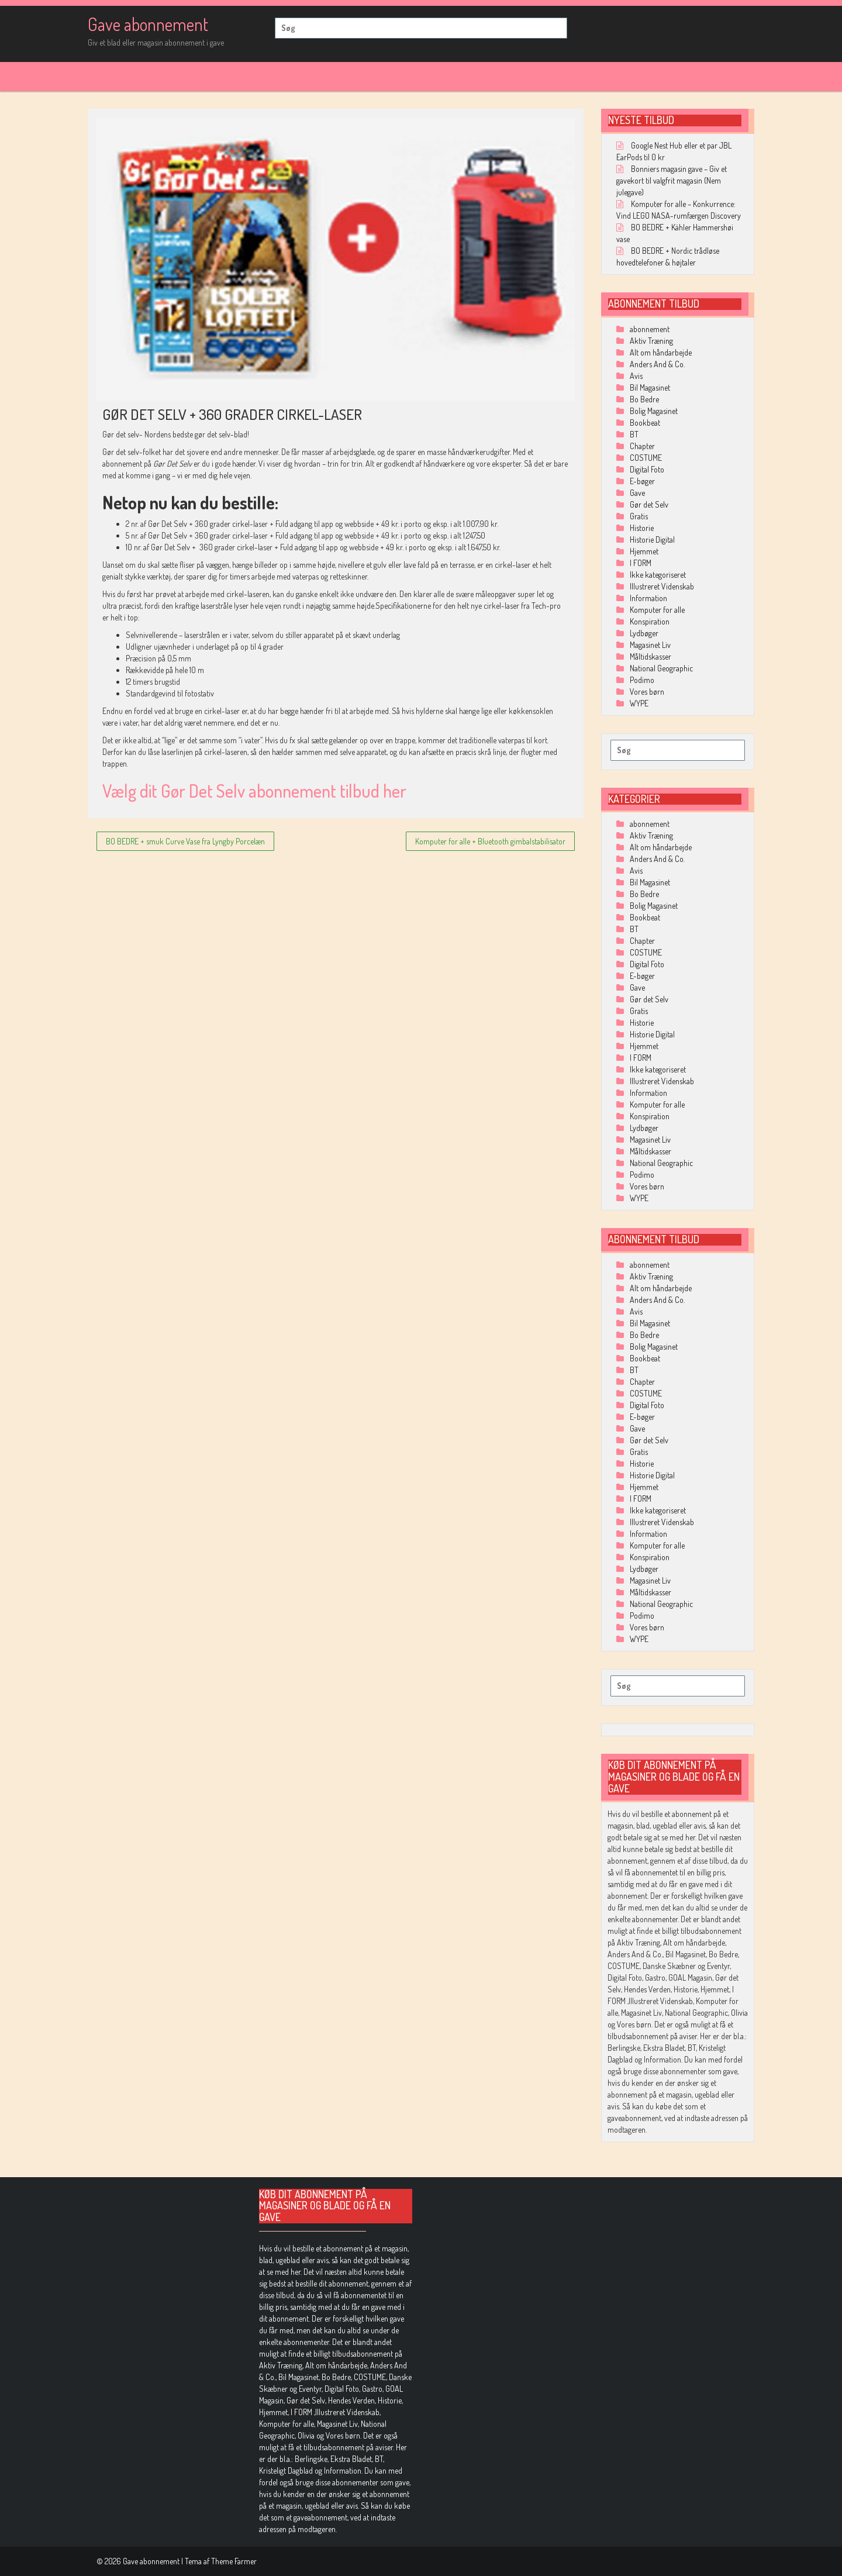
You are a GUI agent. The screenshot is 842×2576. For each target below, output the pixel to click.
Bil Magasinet (650, 387)
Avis (636, 376)
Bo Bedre (644, 399)
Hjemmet (644, 551)
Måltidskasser (650, 656)
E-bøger (642, 481)
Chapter (642, 446)
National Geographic (661, 668)
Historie (642, 528)
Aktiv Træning (651, 341)
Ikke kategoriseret (658, 575)
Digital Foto (647, 469)
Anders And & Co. (657, 364)
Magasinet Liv (650, 645)
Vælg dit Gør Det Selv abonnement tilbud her (254, 791)
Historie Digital (652, 539)
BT (634, 434)
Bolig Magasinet (654, 411)
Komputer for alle (657, 610)
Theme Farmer (234, 2561)
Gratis (639, 516)
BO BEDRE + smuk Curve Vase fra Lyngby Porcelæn (185, 841)
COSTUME (646, 458)
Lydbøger (644, 633)
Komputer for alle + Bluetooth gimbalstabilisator (490, 841)
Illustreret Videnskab (662, 586)
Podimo (642, 680)
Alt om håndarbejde (661, 352)
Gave (637, 493)
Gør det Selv (649, 504)
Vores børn (647, 691)
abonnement (650, 329)
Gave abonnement (148, 24)
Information (648, 598)
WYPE (639, 703)
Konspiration (650, 621)
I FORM (640, 563)
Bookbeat (645, 422)
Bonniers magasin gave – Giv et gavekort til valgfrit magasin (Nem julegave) (671, 180)
